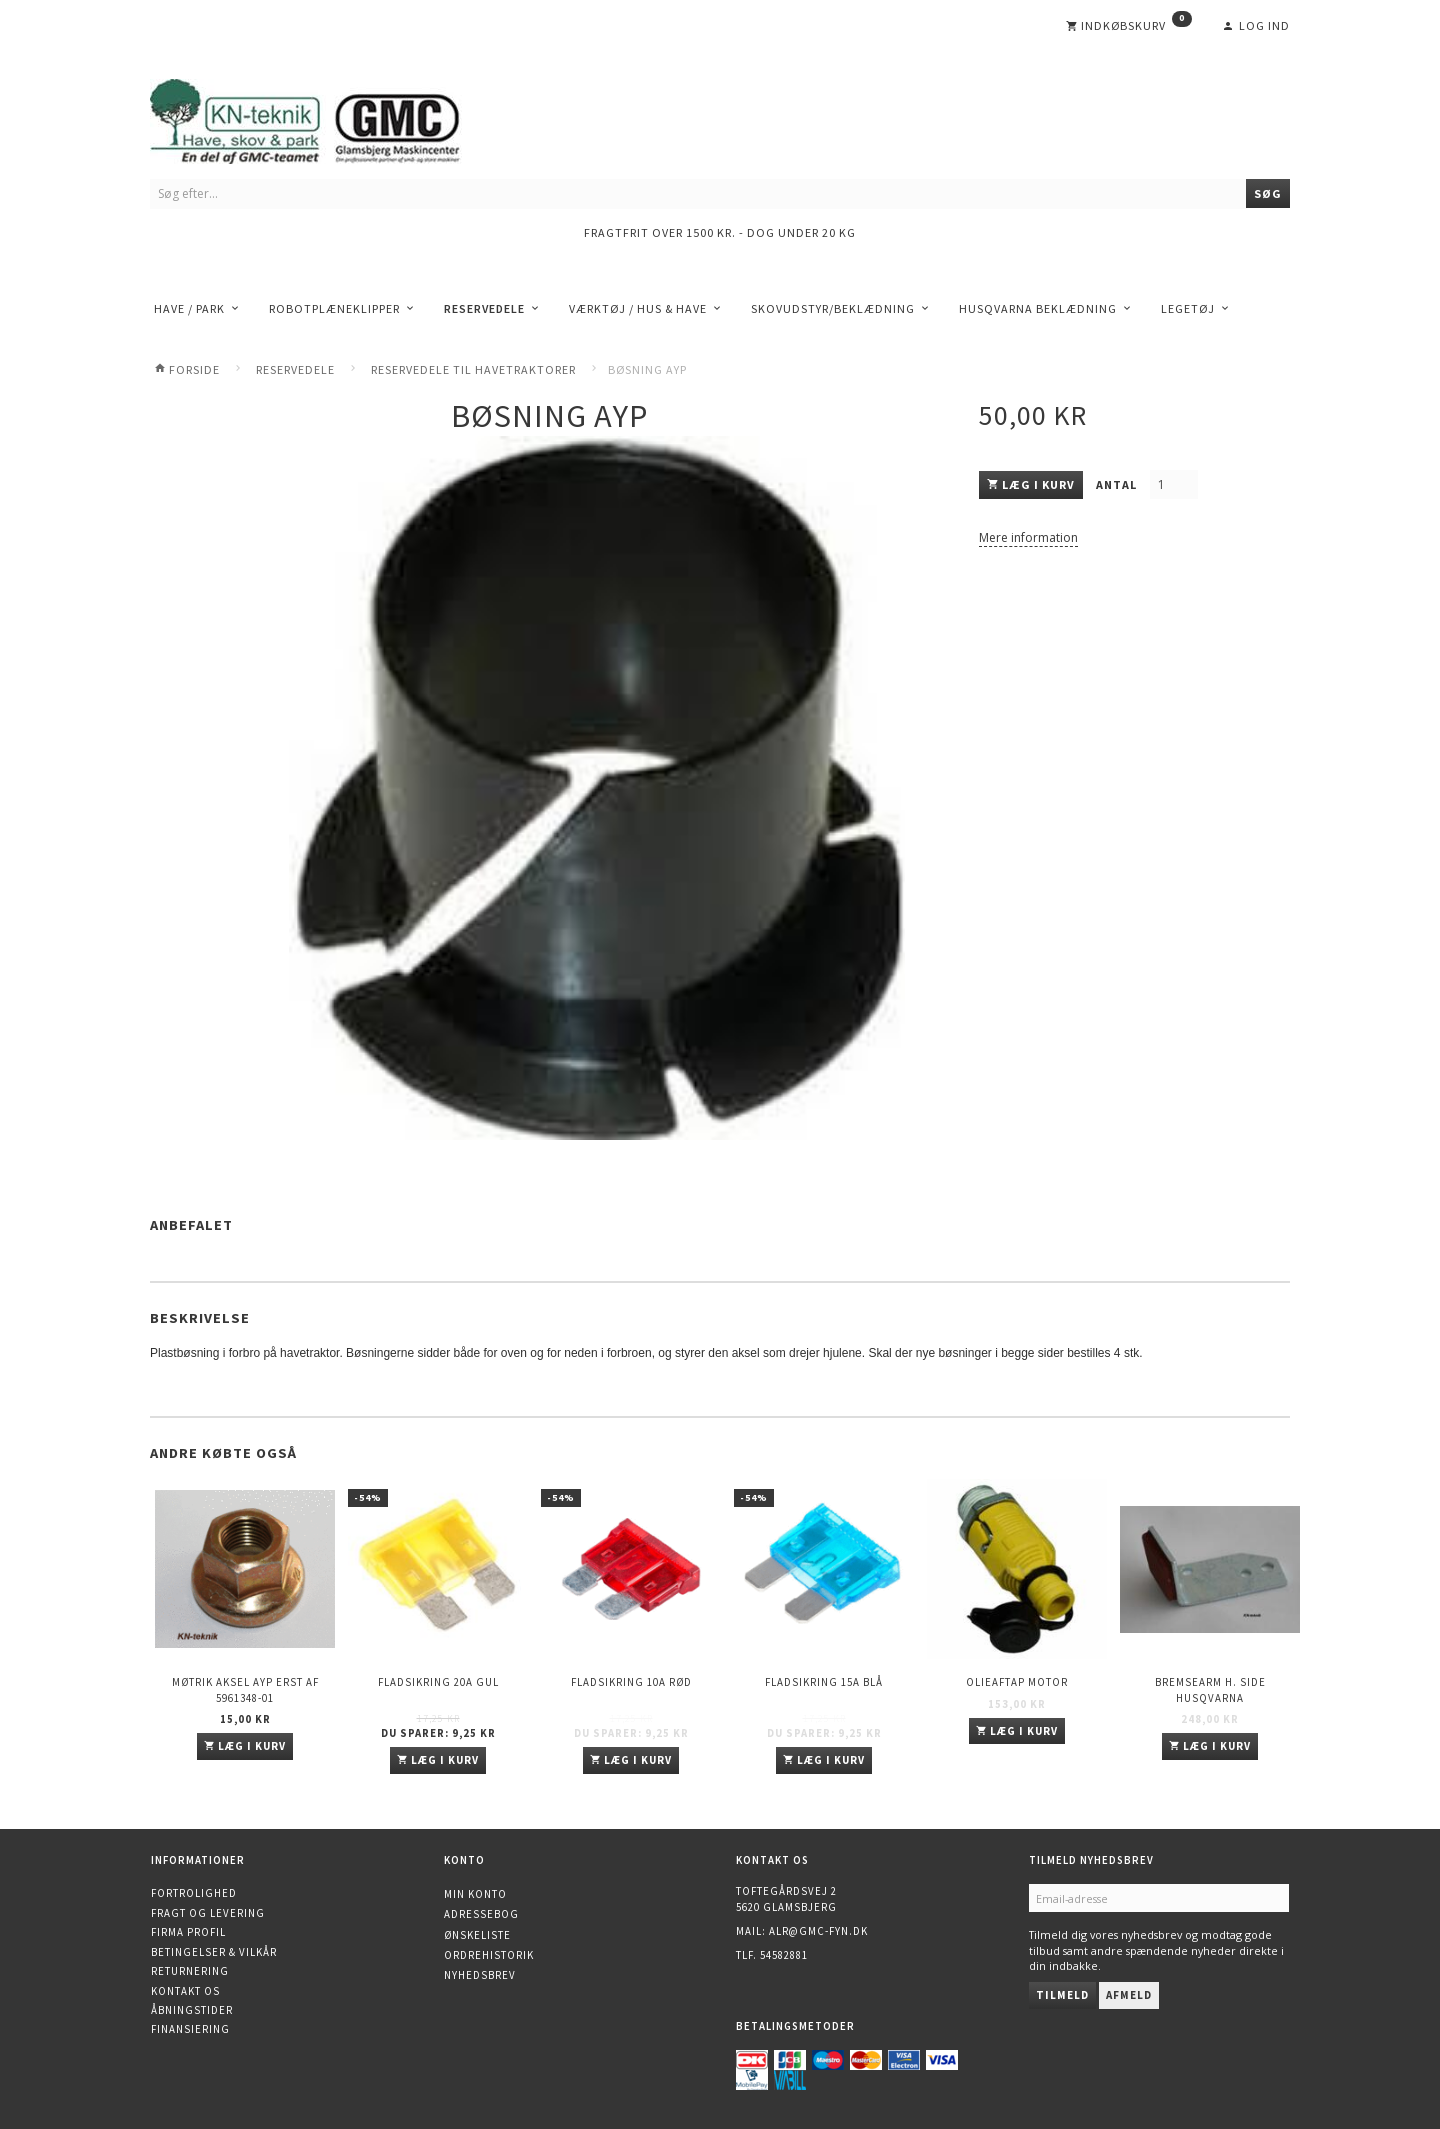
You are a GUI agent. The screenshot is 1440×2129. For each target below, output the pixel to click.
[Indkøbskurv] (1129, 26)
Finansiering (190, 2029)
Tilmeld (1062, 1995)
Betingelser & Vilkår (214, 1952)
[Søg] (1268, 193)
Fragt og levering (208, 1913)
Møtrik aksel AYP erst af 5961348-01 (245, 1689)
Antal (1118, 484)
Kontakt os (185, 1991)
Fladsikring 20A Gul (438, 1682)
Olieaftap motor (1017, 1682)
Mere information (1028, 537)
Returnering (190, 1971)
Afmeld (1129, 1995)
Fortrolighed (194, 1893)
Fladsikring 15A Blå (824, 1682)
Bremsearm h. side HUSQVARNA (1210, 1689)
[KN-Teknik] (330, 117)
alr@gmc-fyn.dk (818, 1931)
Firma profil (188, 1932)
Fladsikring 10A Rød (631, 1682)
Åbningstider (192, 2010)
